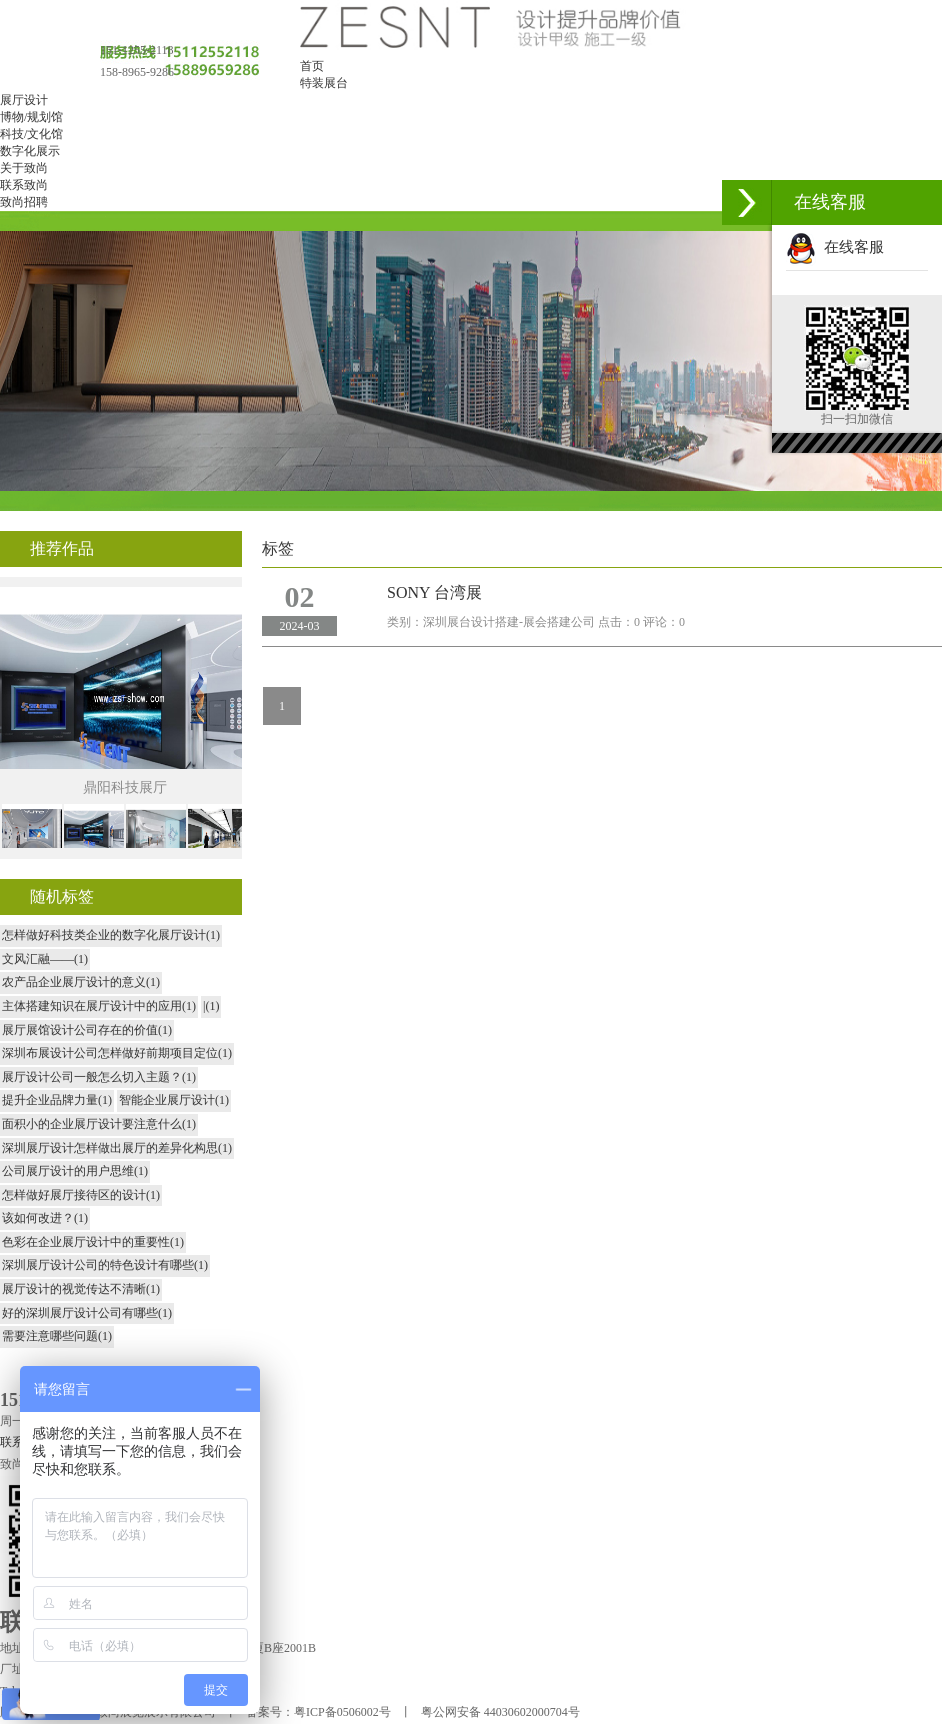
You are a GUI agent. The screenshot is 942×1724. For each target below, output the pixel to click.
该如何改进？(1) (45, 1218)
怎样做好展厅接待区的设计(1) (81, 1195)
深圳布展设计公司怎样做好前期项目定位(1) (117, 1053)
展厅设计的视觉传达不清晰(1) (81, 1289)
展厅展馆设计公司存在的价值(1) (87, 1030)
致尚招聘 (24, 202)
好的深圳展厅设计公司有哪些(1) (87, 1313)
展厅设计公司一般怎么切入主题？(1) (99, 1077)
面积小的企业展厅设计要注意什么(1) (99, 1124)
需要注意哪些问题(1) (57, 1336)
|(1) (211, 1006)
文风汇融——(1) (45, 959)
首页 (312, 66)
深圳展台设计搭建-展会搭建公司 (509, 622)
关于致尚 (24, 168)
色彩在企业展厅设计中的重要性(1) (93, 1242)
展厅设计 (24, 100)
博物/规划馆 (31, 117)
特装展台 (324, 83)
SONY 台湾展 (434, 592)
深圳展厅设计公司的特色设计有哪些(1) (105, 1265)
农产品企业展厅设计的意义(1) (81, 982)
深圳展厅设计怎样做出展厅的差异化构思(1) (117, 1148)
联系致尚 (24, 185)
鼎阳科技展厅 (125, 787)
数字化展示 (30, 151)
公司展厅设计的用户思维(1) (75, 1171)
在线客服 (835, 247)
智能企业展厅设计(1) (174, 1100)
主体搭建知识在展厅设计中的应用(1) (99, 1006)
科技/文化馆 (31, 134)
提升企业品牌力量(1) (57, 1100)
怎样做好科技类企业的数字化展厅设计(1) (111, 935)
